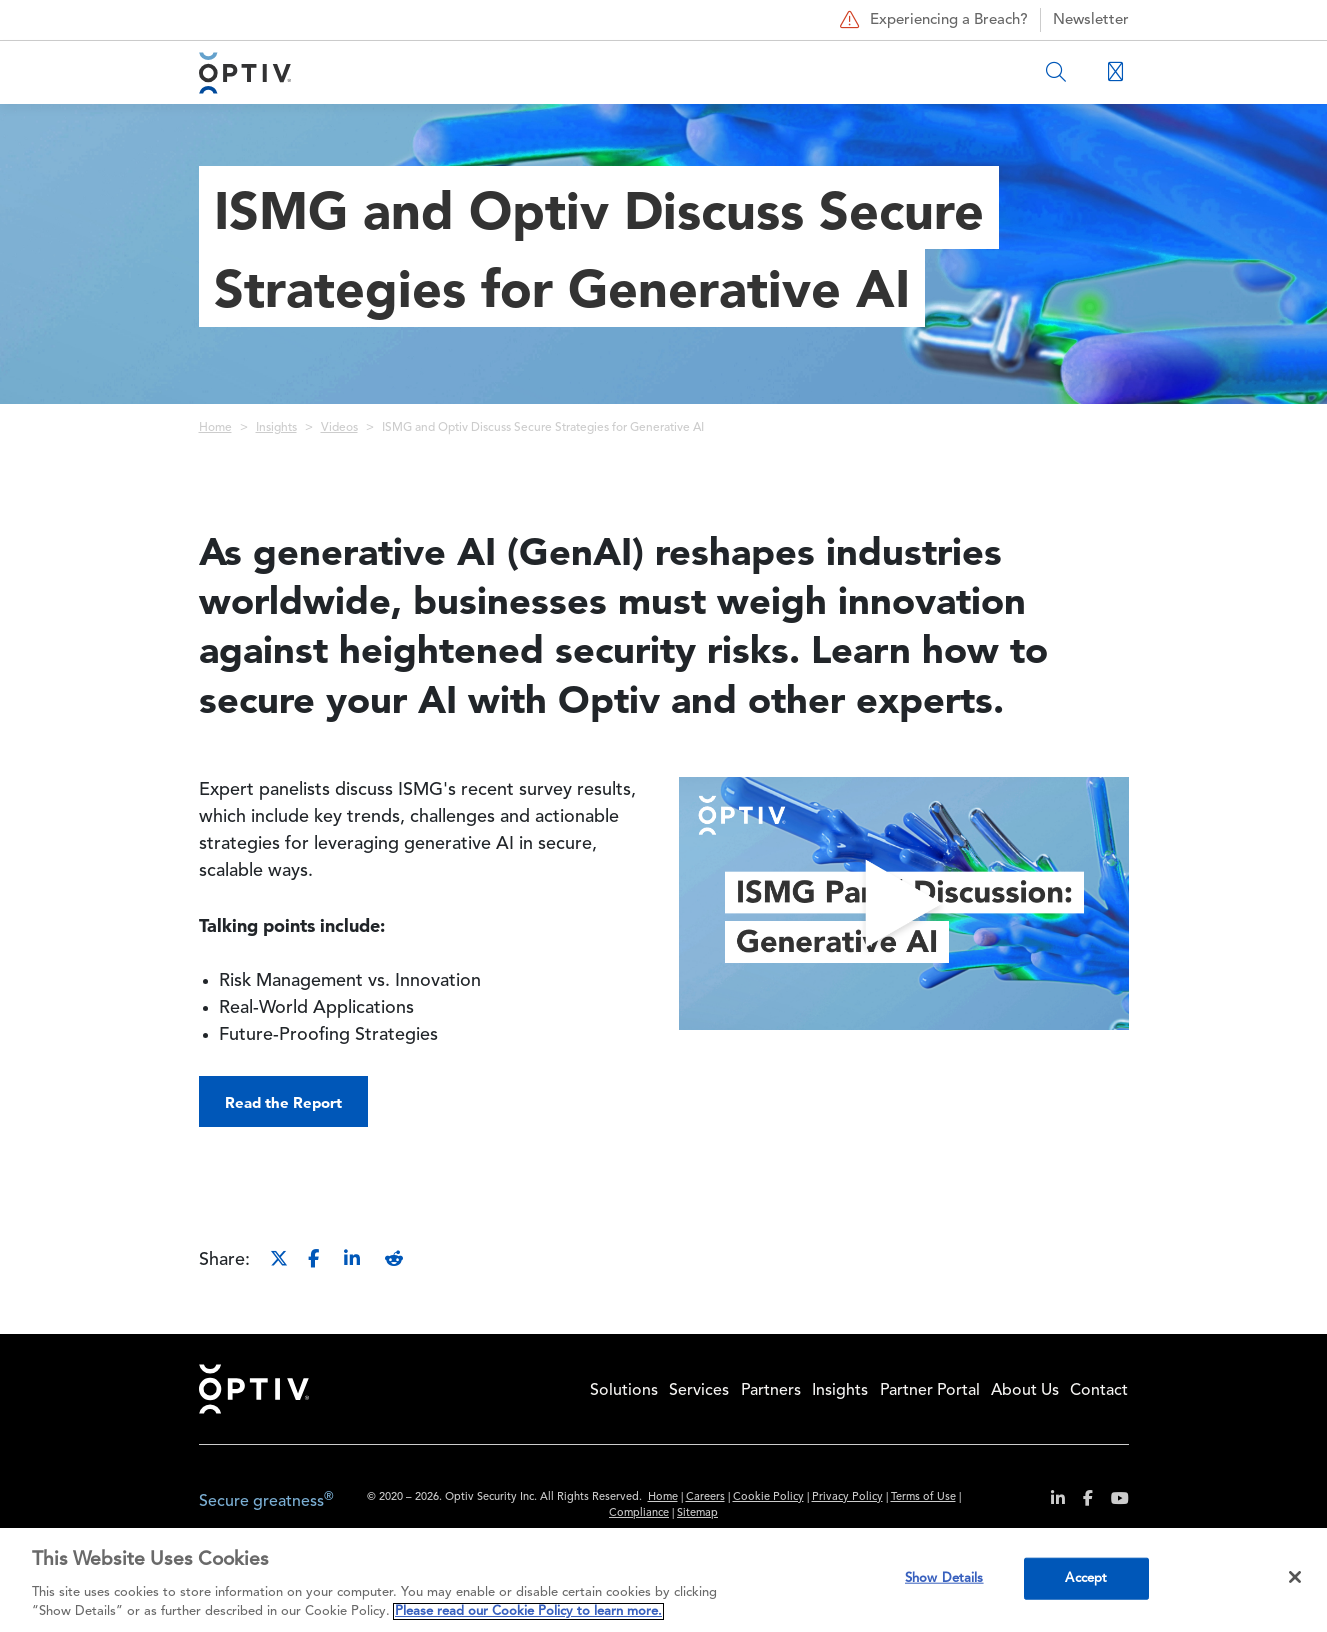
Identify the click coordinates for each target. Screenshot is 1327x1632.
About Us (1025, 1391)
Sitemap (697, 1513)
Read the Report (283, 1102)
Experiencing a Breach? (931, 20)
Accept (1086, 1578)
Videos (339, 428)
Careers (705, 1497)
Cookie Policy (768, 1497)
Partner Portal (930, 1391)
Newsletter (1091, 20)
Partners (771, 1391)
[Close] (1295, 1577)
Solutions (624, 1391)
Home (215, 428)
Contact (1099, 1391)
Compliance (639, 1513)
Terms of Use (923, 1497)
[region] (663, 1580)
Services (699, 1391)
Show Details (944, 1578)
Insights (276, 428)
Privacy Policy (847, 1497)
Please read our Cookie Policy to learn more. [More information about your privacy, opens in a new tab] (528, 1611)
